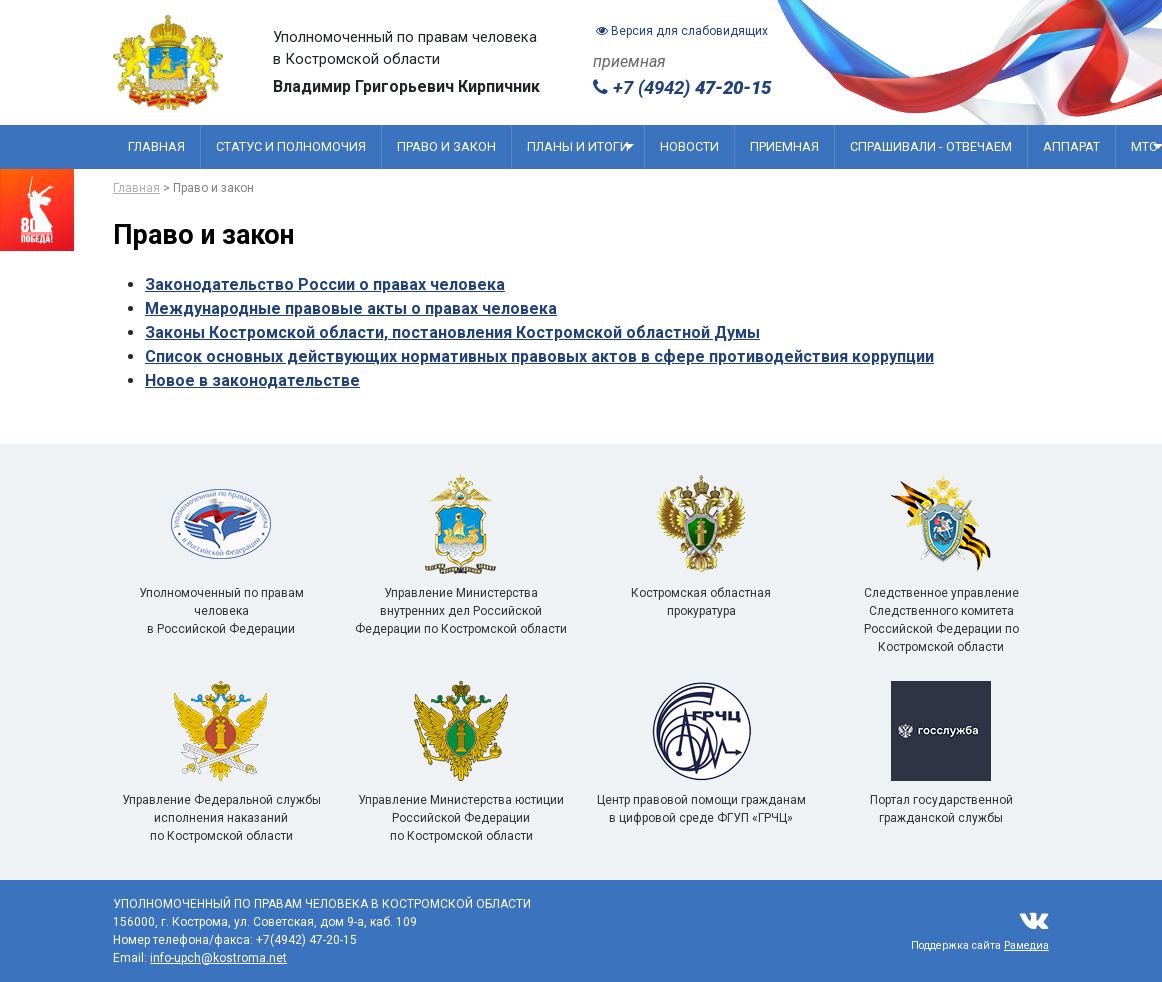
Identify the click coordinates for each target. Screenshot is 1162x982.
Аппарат (1071, 146)
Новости (689, 146)
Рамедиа (1026, 945)
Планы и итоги (580, 146)
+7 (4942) (682, 88)
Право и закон (446, 146)
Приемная (784, 146)
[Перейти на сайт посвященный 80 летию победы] (37, 210)
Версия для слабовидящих (682, 31)
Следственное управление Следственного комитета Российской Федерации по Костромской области (941, 587)
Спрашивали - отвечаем (931, 146)
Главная (156, 146)
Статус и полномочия (291, 146)
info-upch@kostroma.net (218, 958)
